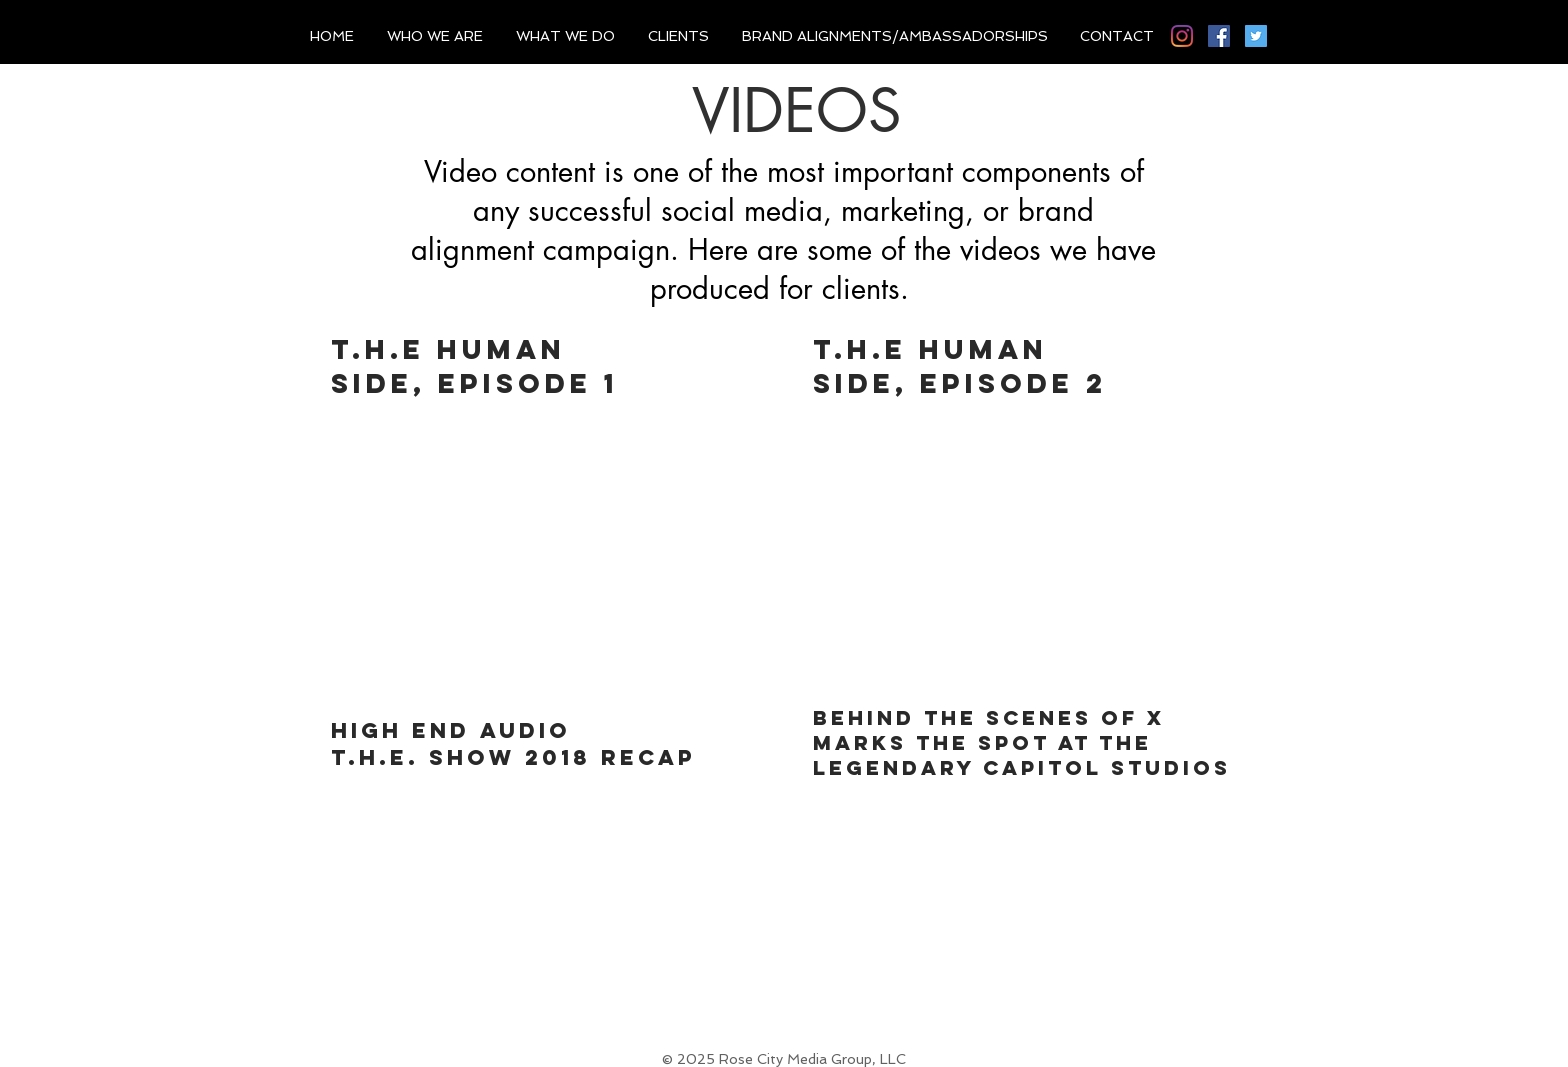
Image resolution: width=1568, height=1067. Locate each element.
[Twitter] (1256, 36)
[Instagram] (1182, 36)
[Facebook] (1219, 36)
